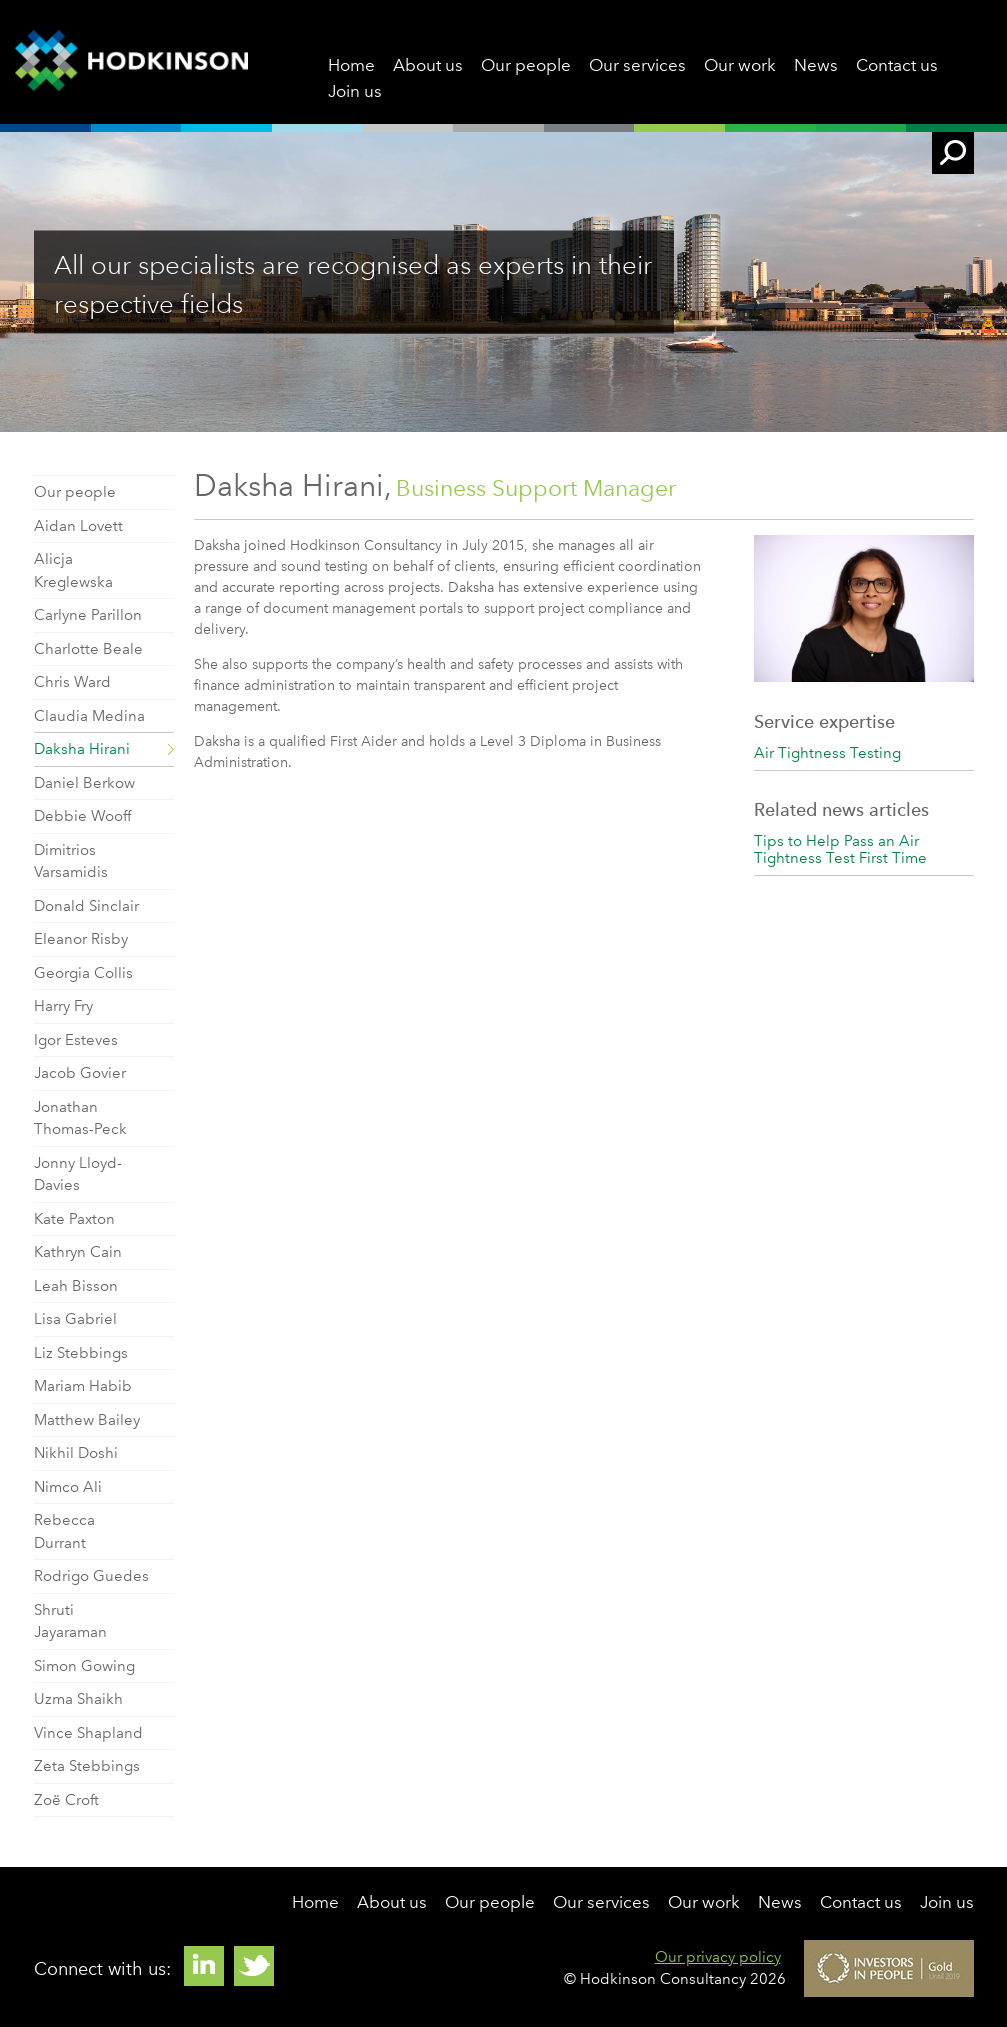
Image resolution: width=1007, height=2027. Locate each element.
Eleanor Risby (81, 939)
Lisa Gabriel (75, 1319)
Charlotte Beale (88, 649)
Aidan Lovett (78, 526)
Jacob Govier (80, 1073)
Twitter (254, 1966)
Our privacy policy (718, 1957)
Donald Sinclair (86, 906)
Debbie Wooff (82, 816)
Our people (526, 65)
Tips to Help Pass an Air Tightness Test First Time (840, 849)
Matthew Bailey (87, 1420)
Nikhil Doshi (76, 1453)
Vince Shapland (88, 1733)
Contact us (897, 65)
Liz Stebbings (81, 1353)
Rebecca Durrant (64, 1531)
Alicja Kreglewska (73, 570)
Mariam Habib (83, 1386)
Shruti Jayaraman (70, 1621)
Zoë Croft (66, 1800)
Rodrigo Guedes (91, 1576)
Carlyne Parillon (88, 615)
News (816, 65)
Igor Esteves (76, 1040)
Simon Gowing (84, 1666)
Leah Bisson (76, 1286)
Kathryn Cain (78, 1252)
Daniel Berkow (84, 783)
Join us (355, 91)
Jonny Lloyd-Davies (78, 1174)
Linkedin (204, 1966)
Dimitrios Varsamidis (71, 861)
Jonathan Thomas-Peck (80, 1118)
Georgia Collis (83, 973)
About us (428, 65)
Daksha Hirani (82, 749)
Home (351, 65)
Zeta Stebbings (87, 1766)
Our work (740, 65)
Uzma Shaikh (78, 1699)
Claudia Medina (89, 716)
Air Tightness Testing (827, 753)
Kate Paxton (74, 1219)
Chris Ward (72, 682)
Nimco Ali (68, 1487)
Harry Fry (63, 1006)
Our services (637, 65)
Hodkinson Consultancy (131, 62)
